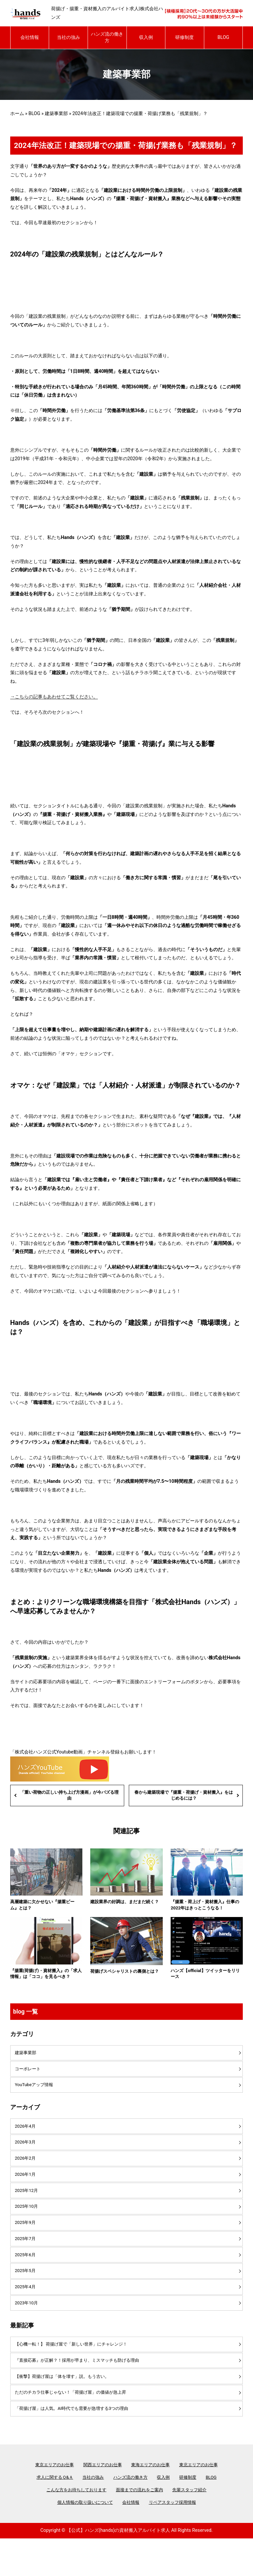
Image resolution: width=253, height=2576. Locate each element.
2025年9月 (26, 2245)
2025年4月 (26, 2314)
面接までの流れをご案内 (140, 2526)
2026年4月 (26, 2141)
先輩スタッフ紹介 (193, 2526)
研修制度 (184, 37)
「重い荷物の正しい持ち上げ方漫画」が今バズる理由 (69, 1796)
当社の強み (68, 37)
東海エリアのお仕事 (152, 2500)
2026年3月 (26, 2158)
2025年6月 (26, 2279)
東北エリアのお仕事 (203, 2500)
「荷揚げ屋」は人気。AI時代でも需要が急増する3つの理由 (76, 2442)
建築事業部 (56, 113)
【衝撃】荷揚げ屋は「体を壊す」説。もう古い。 (66, 2408)
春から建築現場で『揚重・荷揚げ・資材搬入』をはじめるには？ (183, 1796)
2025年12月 (27, 2210)
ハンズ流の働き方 (107, 37)
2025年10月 (27, 2227)
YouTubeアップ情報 (35, 2098)
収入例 (146, 37)
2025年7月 (26, 2262)
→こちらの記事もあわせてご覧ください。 (54, 696)
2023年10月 (27, 2331)
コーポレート (29, 2081)
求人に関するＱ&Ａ (51, 2513)
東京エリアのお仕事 (50, 2500)
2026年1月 (26, 2193)
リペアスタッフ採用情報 (175, 2539)
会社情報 (29, 37)
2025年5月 (26, 2296)
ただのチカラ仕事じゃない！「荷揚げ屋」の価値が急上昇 (75, 2425)
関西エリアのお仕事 (101, 2500)
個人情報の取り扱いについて (83, 2539)
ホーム (17, 113)
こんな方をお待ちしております (73, 2526)
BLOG (223, 37)
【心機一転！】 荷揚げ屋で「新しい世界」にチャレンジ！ (75, 2374)
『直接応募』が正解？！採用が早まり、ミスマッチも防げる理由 (82, 2391)
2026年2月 (26, 2175)
